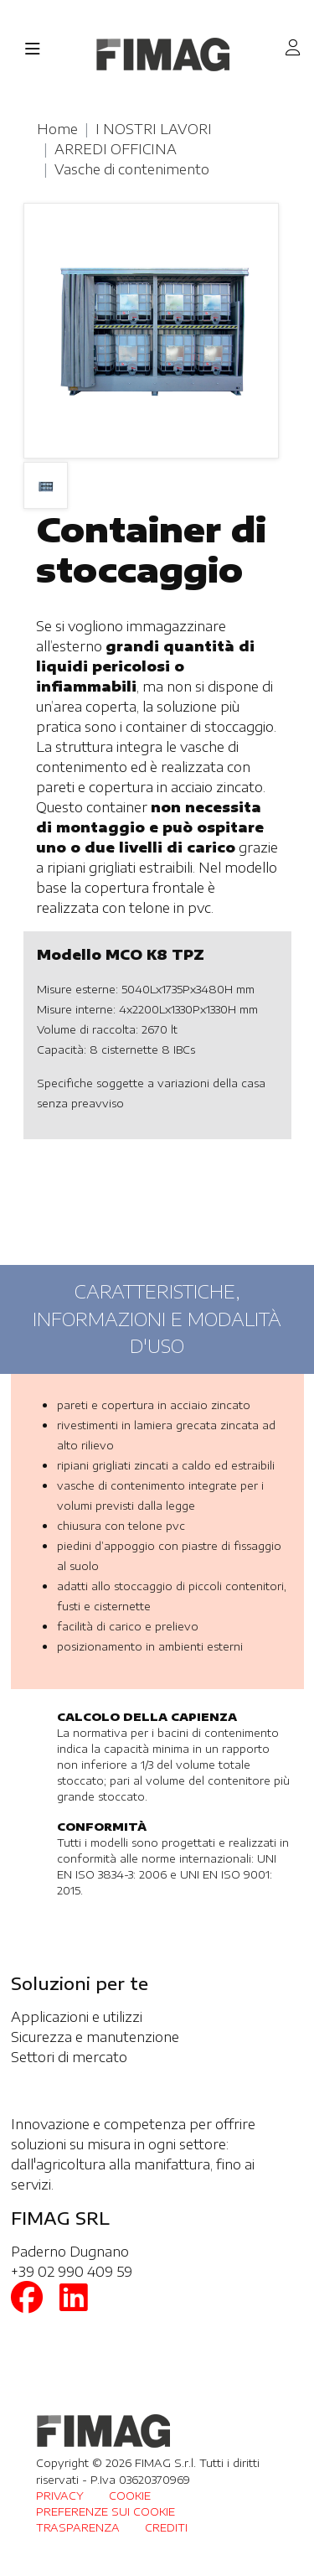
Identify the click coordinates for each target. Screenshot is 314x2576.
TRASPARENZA (78, 2527)
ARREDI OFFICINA (115, 149)
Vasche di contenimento (131, 169)
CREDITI (166, 2527)
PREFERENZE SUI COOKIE (105, 2511)
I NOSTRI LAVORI (153, 129)
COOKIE (130, 2495)
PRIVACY (60, 2495)
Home (57, 129)
